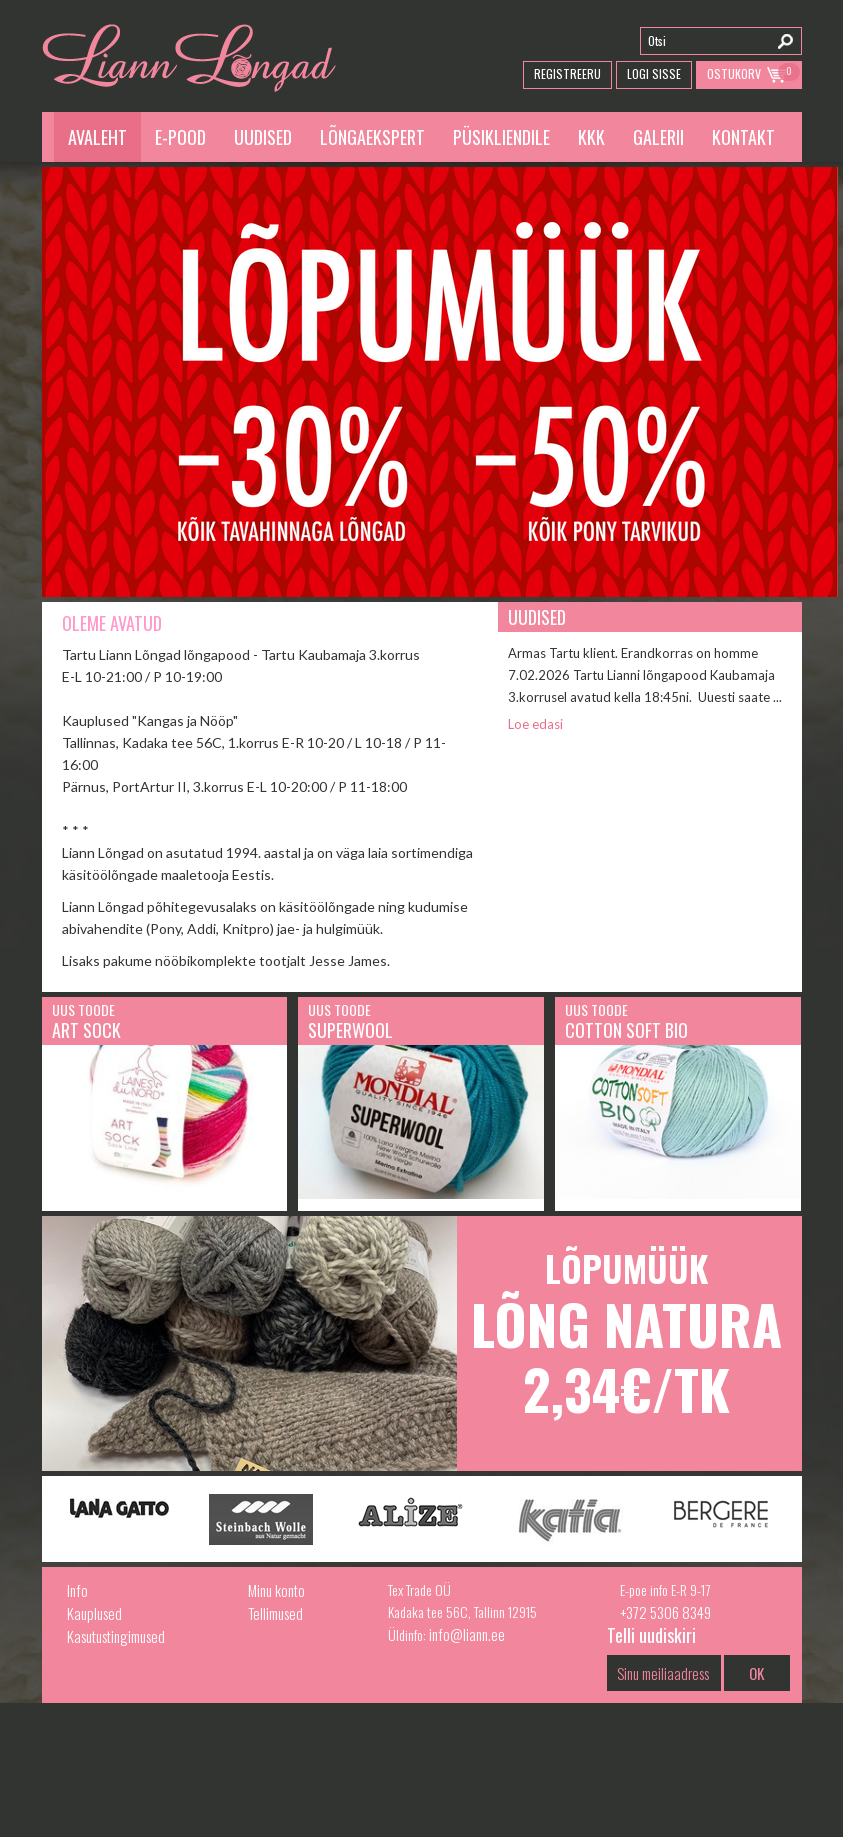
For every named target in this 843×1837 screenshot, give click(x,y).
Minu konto (276, 1590)
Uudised (263, 137)
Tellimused (275, 1613)
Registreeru (567, 73)
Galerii (658, 137)
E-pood (180, 137)
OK (756, 1673)
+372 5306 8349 (665, 1612)
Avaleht (97, 137)
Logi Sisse (654, 73)
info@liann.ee (467, 1634)
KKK (591, 137)
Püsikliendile (501, 137)
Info (77, 1590)
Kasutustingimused (116, 1636)
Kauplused (94, 1613)
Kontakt (743, 137)
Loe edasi (535, 724)
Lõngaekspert (372, 137)
